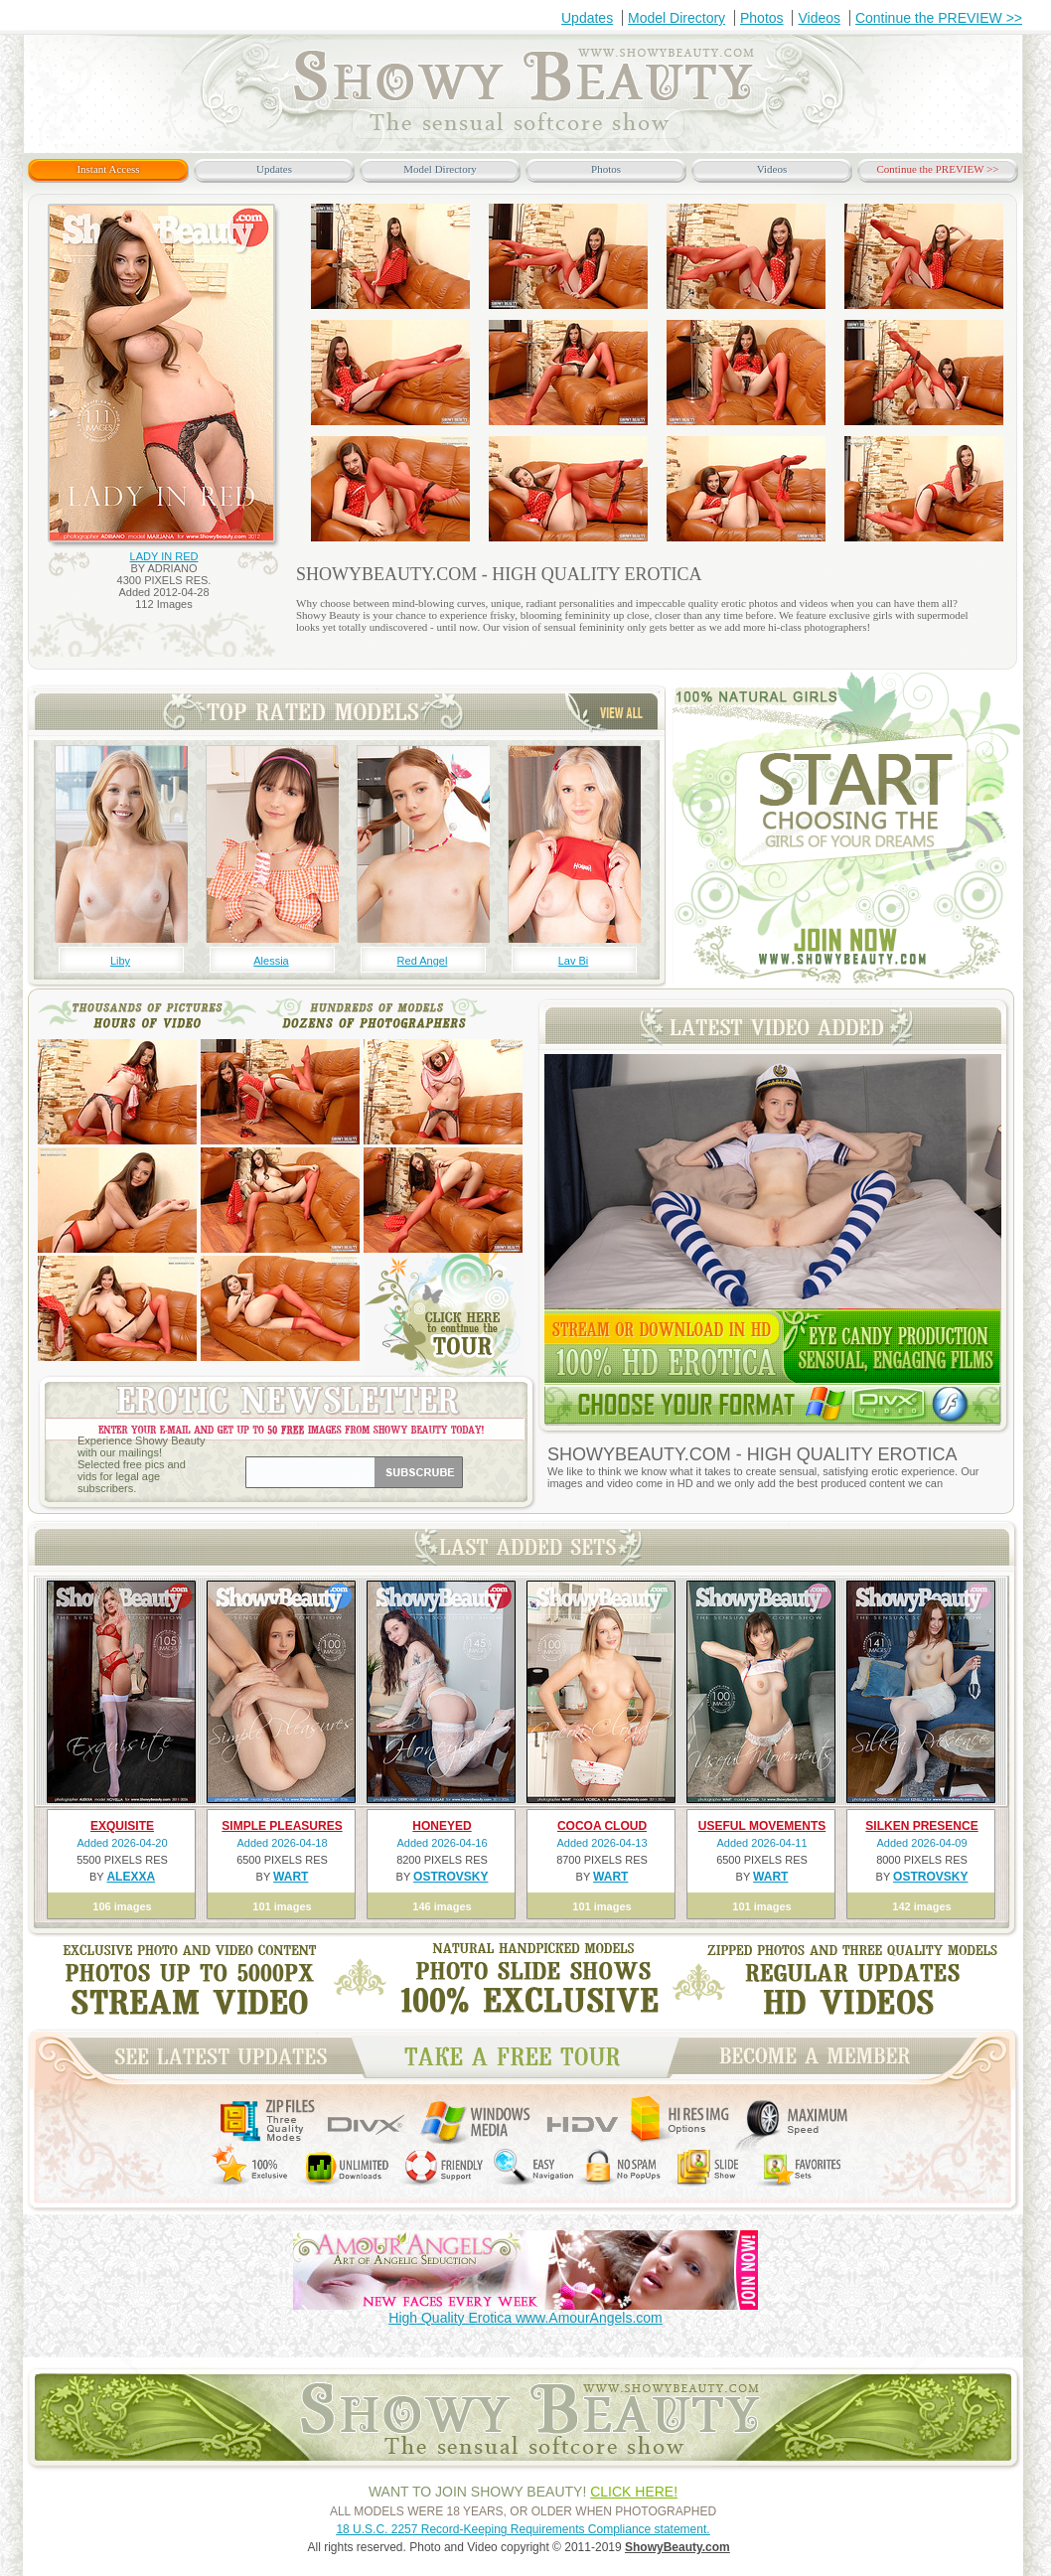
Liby (120, 961)
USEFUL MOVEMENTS (762, 1826)
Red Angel (422, 961)
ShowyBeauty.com (677, 2547)
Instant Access (107, 169)
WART (290, 1877)
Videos (819, 18)
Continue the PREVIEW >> (938, 18)
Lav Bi (573, 961)
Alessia (270, 961)
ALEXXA (130, 1877)
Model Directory (676, 18)
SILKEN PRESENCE (921, 1826)
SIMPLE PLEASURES (282, 1826)
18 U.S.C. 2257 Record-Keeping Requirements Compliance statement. (522, 2529)
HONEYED (441, 1826)
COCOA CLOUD (602, 1826)
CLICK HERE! (633, 2492)
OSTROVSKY (450, 1877)
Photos (762, 18)
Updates (587, 18)
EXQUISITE (122, 1826)
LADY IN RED (164, 556)
